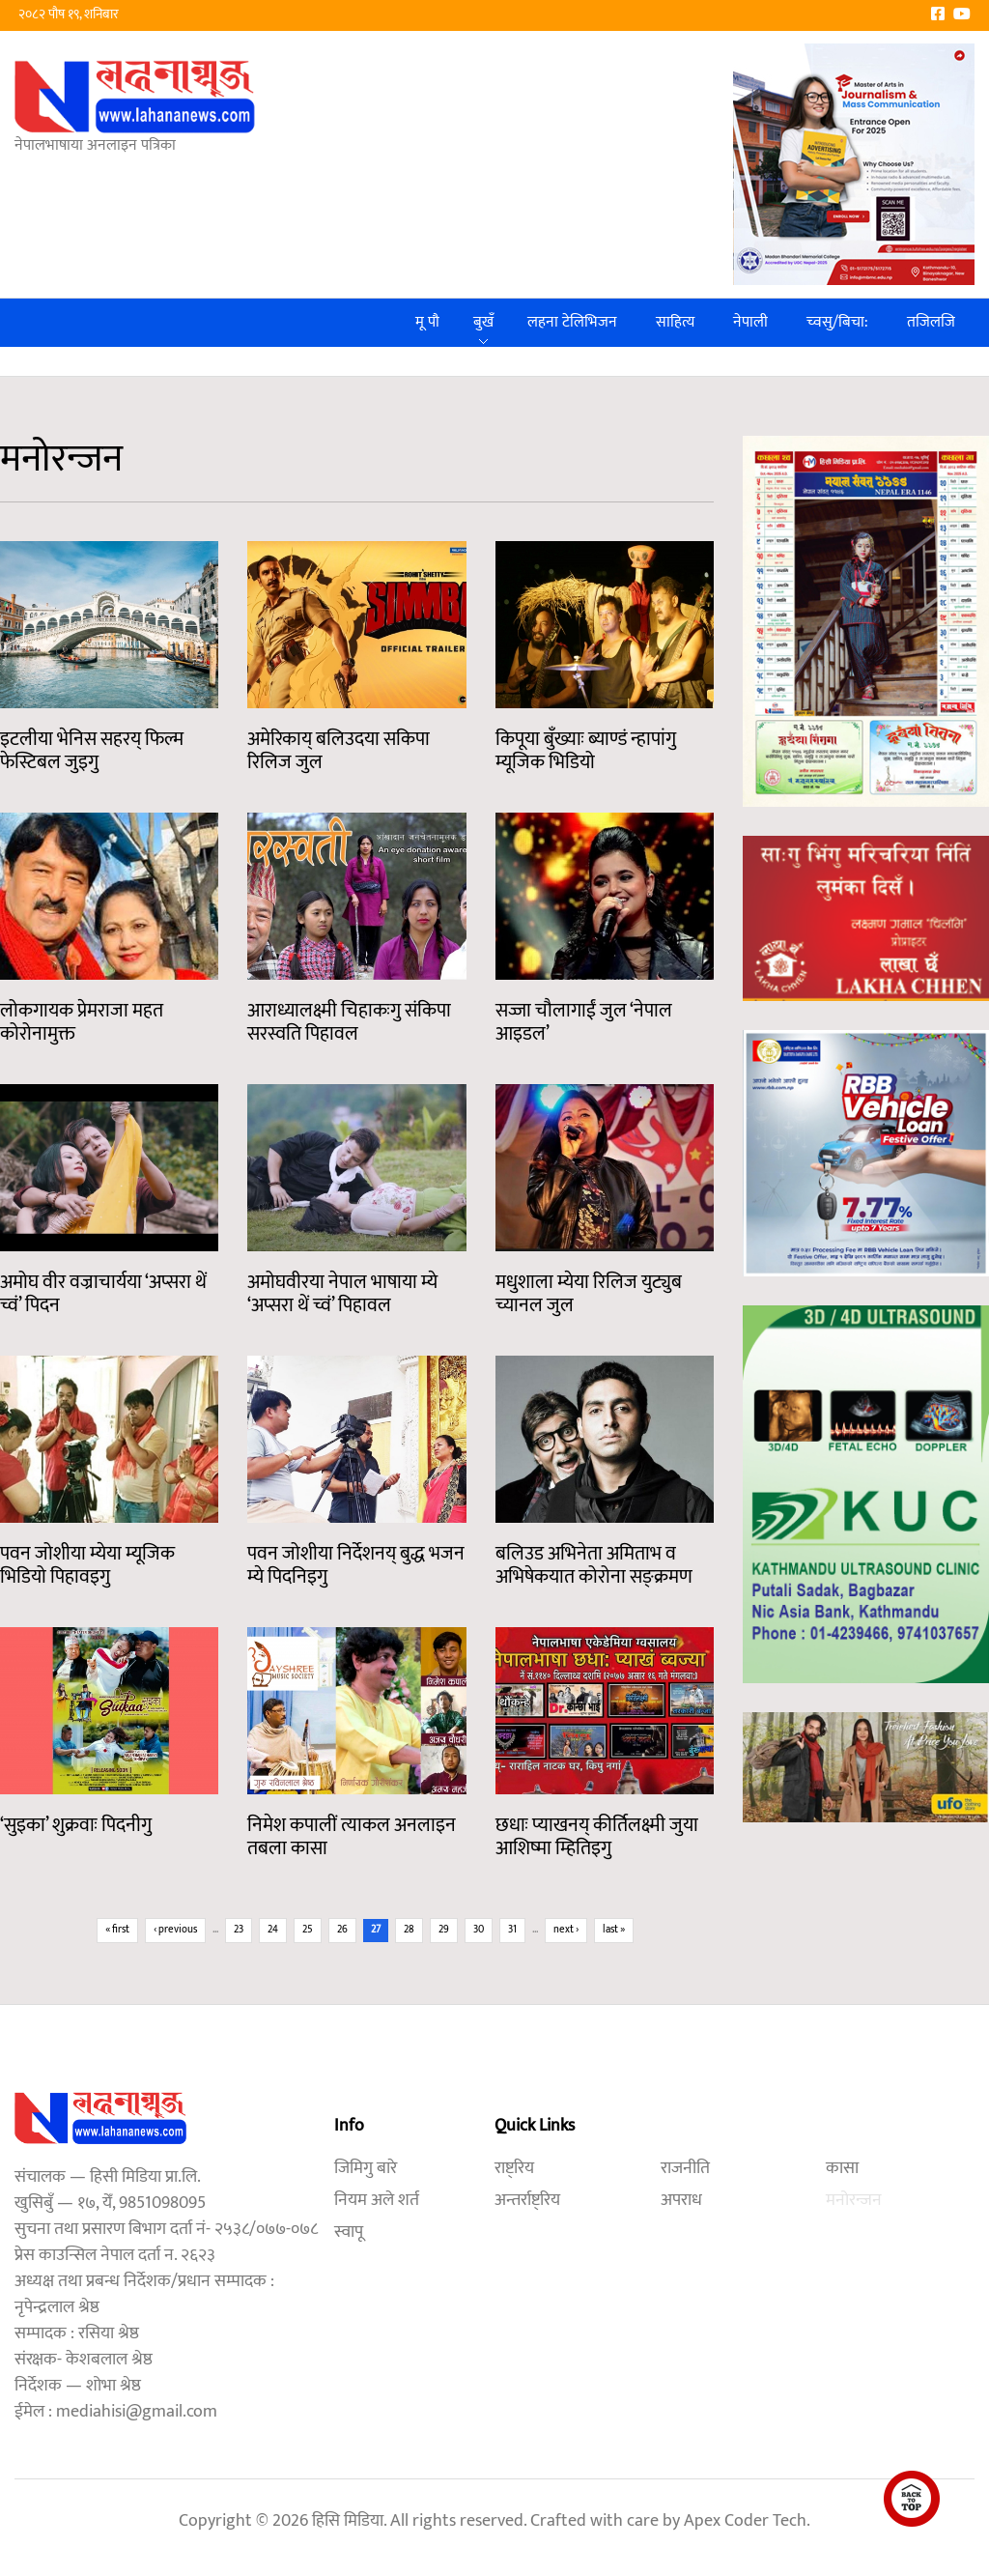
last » (614, 1929)
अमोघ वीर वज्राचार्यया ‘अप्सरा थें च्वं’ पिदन (103, 1294)
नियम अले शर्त (376, 2200)
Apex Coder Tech (745, 2520)
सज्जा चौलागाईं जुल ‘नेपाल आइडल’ (583, 1022)
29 (443, 1929)
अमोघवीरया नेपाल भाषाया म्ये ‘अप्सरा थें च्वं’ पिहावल (342, 1294)
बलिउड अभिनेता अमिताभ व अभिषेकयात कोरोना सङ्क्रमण (593, 1565)
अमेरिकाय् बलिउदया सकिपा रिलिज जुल (338, 751)
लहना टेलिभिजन (572, 322)
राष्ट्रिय (514, 2168)
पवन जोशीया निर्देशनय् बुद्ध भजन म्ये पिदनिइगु (356, 1565)
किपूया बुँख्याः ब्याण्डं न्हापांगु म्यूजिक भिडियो (585, 751)
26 (342, 1929)
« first (117, 1929)
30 (478, 1929)
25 (307, 1929)
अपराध (681, 2200)
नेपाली (750, 322)
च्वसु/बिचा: (837, 322)
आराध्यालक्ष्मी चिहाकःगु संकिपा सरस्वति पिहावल (349, 1022)
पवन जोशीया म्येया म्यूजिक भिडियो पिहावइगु (87, 1565)
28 (409, 1929)
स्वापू (348, 2232)
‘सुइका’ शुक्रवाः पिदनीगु (76, 1825)
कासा (842, 2168)
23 (238, 1929)
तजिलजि (931, 322)
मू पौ (427, 322)
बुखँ (483, 322)
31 (512, 1929)
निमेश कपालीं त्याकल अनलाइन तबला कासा (351, 1837)
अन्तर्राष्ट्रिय (527, 2200)
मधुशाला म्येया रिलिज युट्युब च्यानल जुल (588, 1294)
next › (566, 1929)
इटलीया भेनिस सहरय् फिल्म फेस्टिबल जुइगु (92, 751)
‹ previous (175, 1929)
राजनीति (685, 2168)
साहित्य (675, 322)
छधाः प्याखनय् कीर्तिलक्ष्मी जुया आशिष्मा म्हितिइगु (596, 1837)
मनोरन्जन (854, 2200)
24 (273, 1929)
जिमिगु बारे (365, 2168)
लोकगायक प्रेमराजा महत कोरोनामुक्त (81, 1022)
